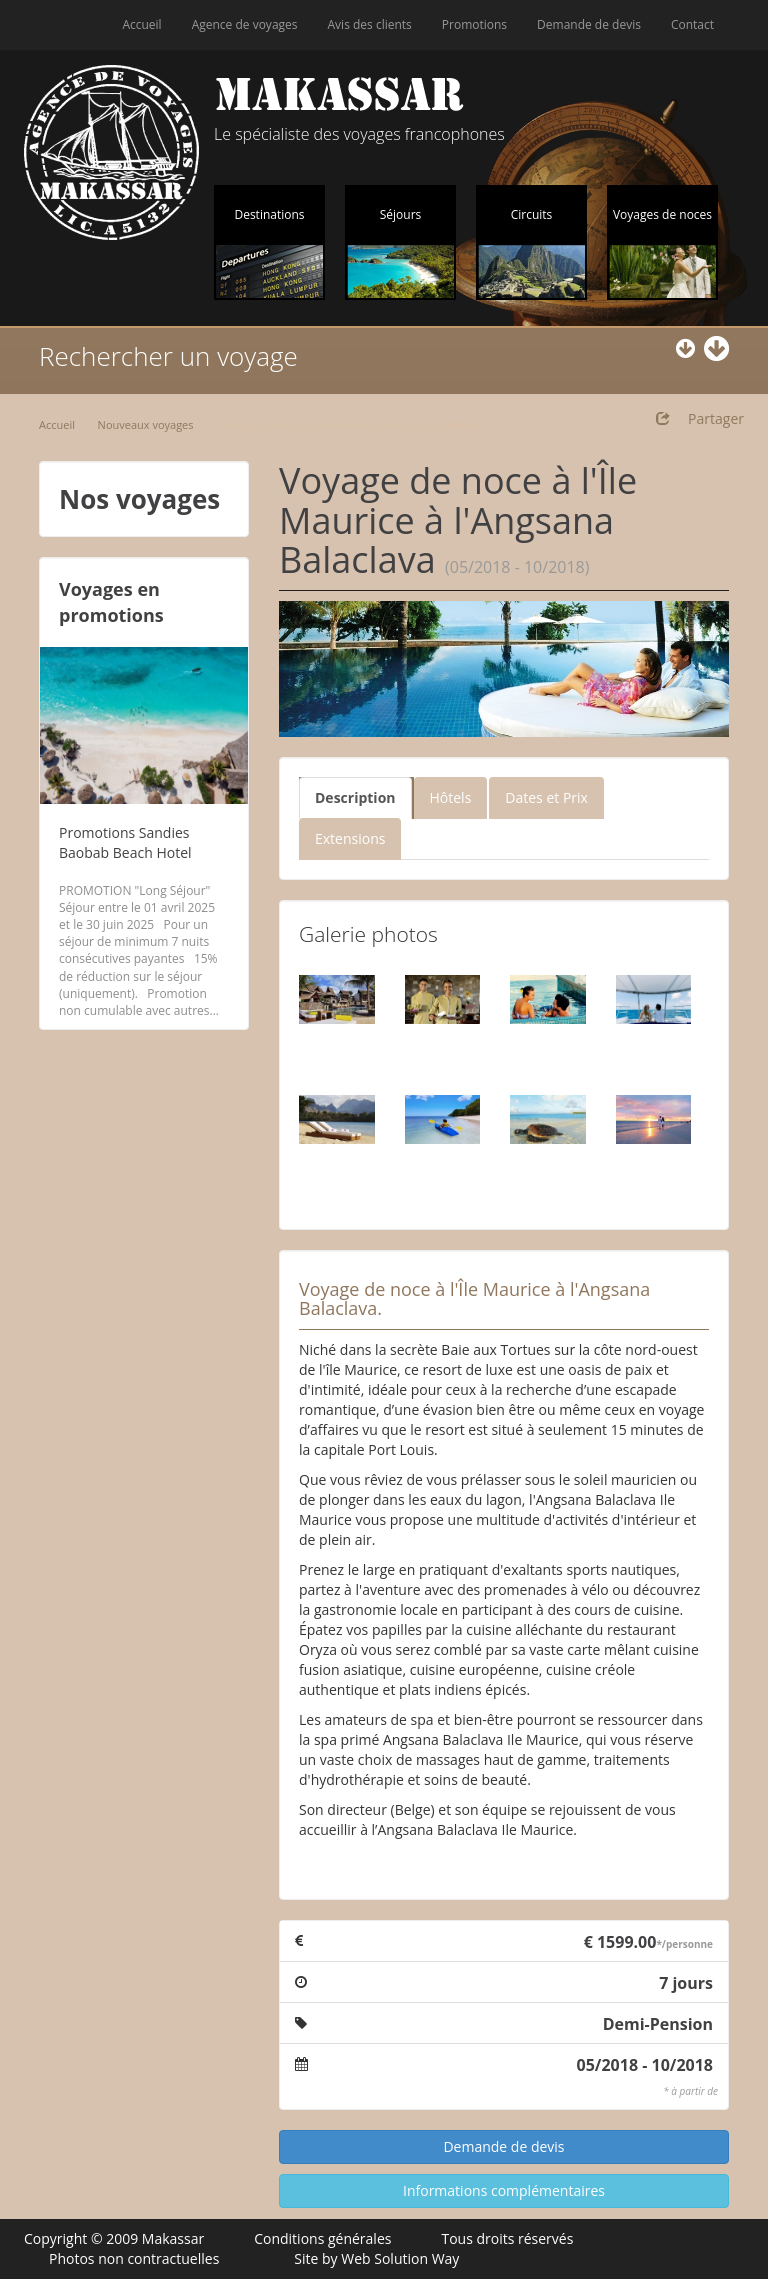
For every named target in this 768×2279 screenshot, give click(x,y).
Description (355, 797)
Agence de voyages (245, 24)
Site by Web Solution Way (376, 2258)
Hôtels (451, 797)
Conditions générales (322, 2238)
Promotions (474, 24)
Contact (692, 24)
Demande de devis (589, 24)
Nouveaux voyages (146, 424)
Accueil (141, 24)
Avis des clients (370, 24)
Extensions (350, 838)
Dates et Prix (546, 797)
